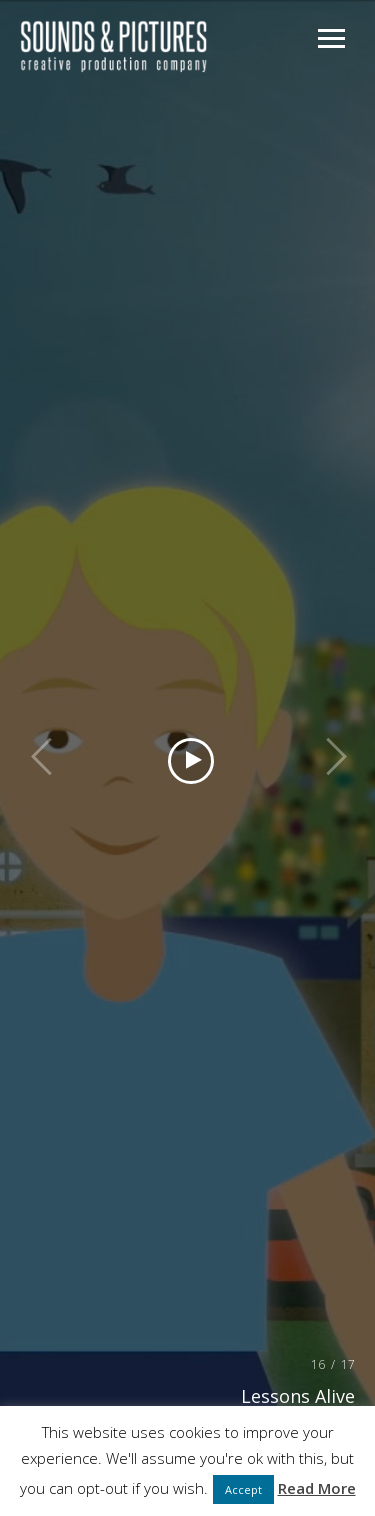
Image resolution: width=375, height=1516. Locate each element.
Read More (317, 1488)
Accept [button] (243, 1489)
